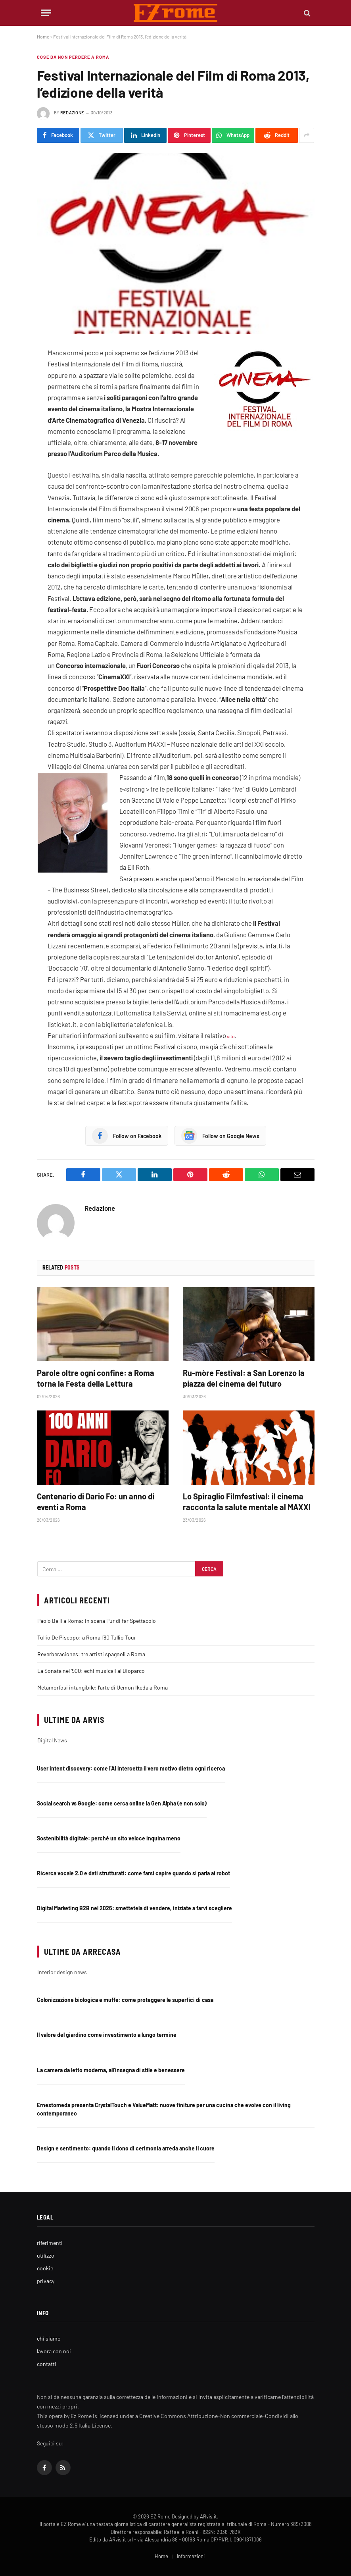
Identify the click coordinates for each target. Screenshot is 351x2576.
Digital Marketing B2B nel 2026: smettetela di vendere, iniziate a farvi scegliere (134, 1908)
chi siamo (49, 2338)
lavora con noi (54, 2351)
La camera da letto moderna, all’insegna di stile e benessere (111, 2070)
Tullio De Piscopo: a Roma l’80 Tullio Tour (86, 1637)
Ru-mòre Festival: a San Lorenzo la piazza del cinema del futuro (244, 1378)
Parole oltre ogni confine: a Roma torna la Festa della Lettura (95, 1378)
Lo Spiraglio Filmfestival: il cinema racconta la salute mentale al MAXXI (247, 1501)
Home (43, 36)
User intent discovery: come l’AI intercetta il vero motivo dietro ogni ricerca (131, 1768)
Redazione (72, 112)
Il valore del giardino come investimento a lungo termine (106, 2034)
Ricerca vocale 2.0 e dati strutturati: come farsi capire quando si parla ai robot (133, 1873)
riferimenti (50, 2242)
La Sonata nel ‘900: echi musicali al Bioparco (91, 1670)
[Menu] (46, 13)
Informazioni (191, 2556)
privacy (45, 2280)
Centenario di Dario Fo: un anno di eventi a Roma (95, 1501)
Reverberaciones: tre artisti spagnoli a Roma (91, 1654)
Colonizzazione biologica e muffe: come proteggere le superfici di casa (125, 1999)
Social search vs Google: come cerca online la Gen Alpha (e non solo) (122, 1803)
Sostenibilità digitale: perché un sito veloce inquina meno (108, 1838)
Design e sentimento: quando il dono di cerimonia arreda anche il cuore (126, 2148)
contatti (46, 2363)
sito (230, 1036)
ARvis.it (208, 2516)
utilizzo (45, 2255)
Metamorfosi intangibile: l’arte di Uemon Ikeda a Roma (102, 1687)
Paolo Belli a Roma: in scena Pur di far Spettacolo (96, 1620)
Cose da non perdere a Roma (73, 57)
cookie (45, 2268)
